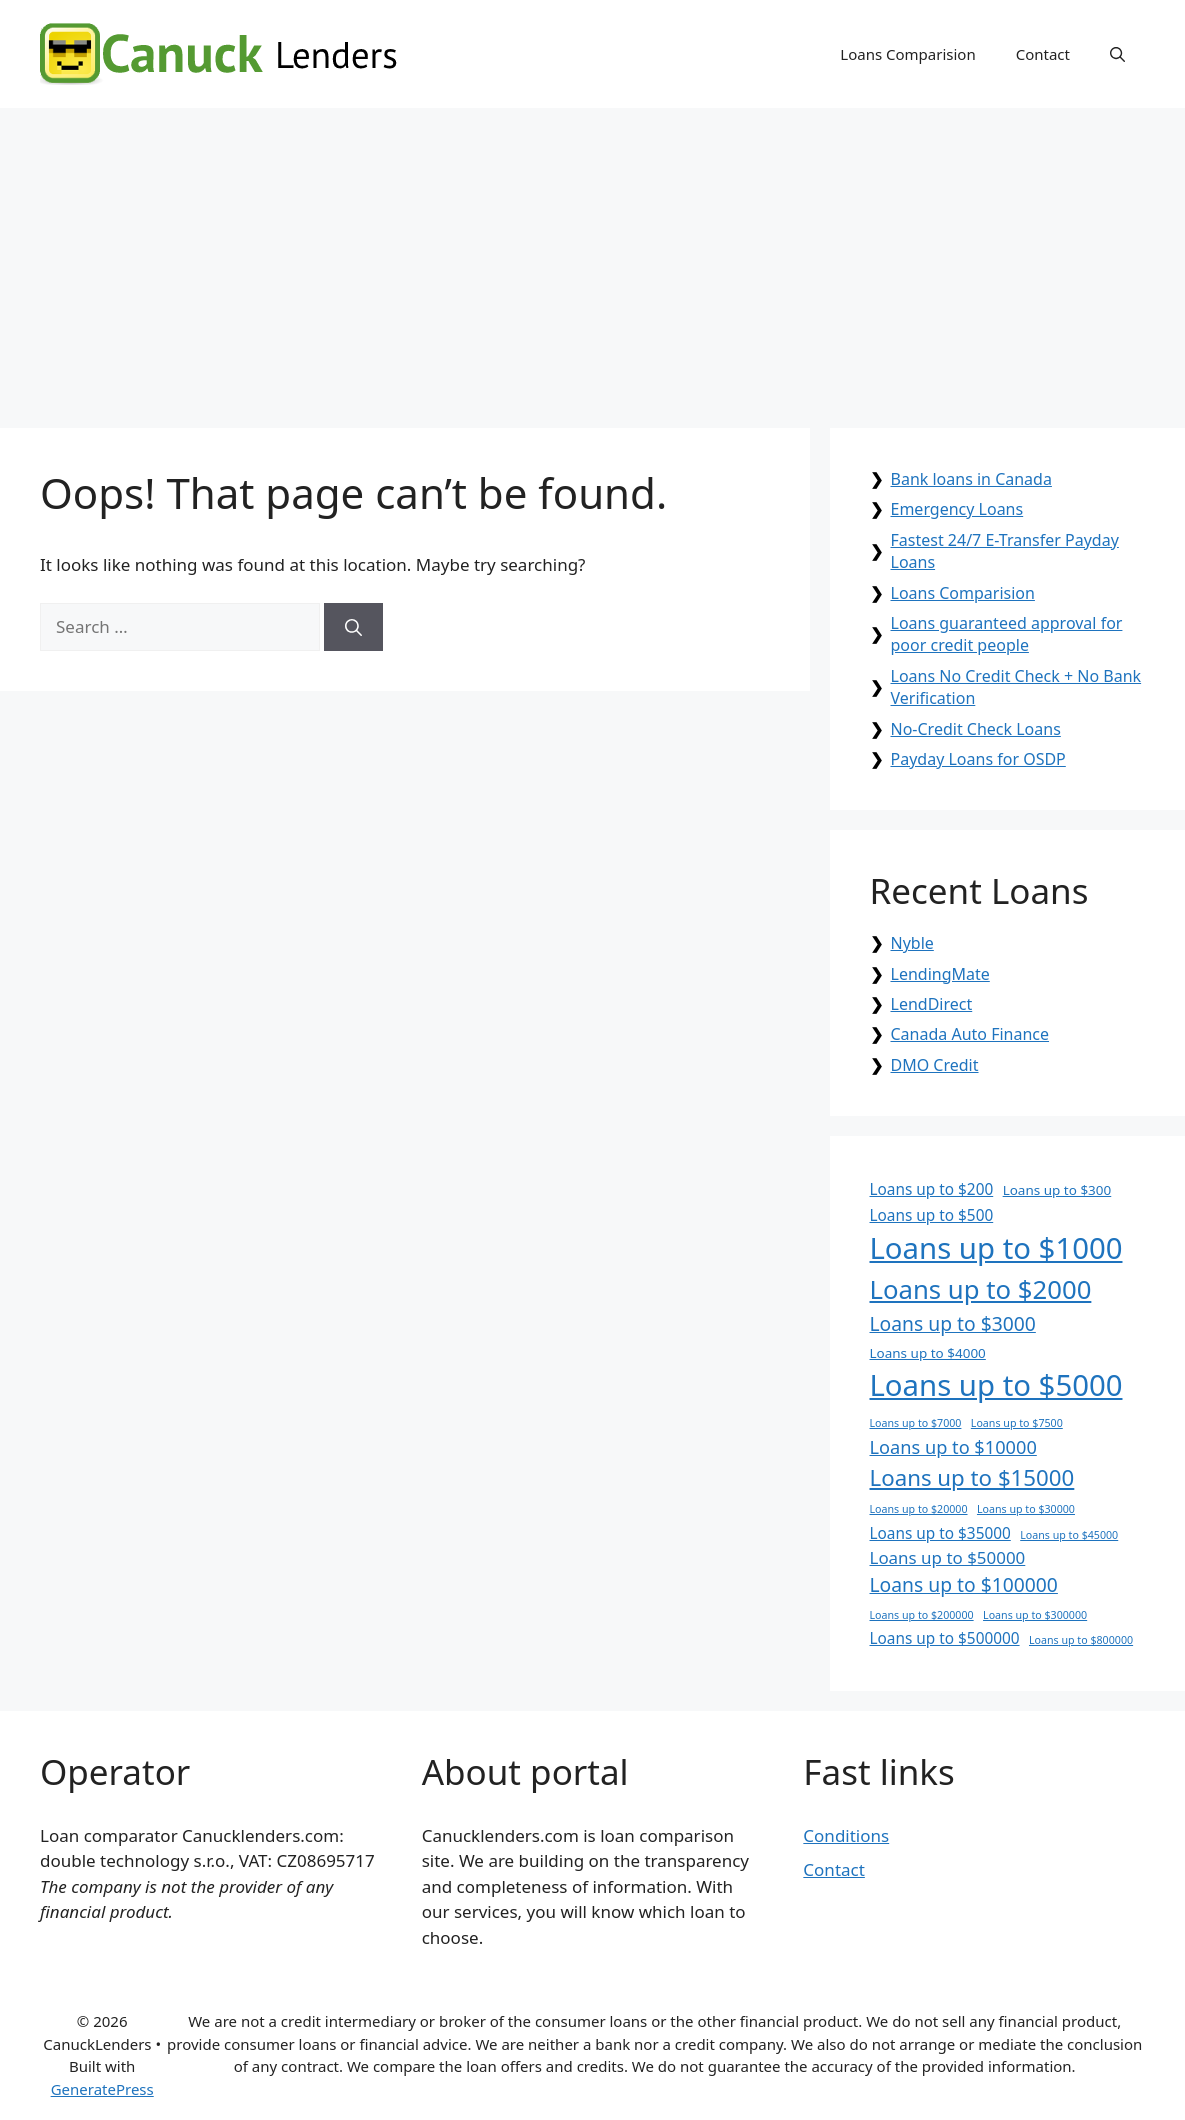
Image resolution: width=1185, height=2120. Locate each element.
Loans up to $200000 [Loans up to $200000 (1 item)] (922, 1615)
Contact (1043, 54)
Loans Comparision (907, 54)
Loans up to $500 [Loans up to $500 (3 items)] (932, 1215)
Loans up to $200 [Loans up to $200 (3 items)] (932, 1189)
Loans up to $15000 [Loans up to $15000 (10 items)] (972, 1477)
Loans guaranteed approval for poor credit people (1007, 634)
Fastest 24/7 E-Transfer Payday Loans (1005, 551)
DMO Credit (935, 1065)
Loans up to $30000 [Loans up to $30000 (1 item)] (1026, 1509)
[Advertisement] (592, 258)
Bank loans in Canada (971, 479)
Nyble (912, 943)
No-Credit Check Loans (976, 729)
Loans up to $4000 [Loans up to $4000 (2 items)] (928, 1353)
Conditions (846, 1835)
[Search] (353, 627)
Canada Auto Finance (970, 1034)
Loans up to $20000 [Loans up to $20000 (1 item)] (919, 1509)
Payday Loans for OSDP (978, 759)
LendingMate (940, 974)
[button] (1117, 54)
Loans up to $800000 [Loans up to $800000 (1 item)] (1081, 1640)
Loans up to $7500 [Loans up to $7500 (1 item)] (1017, 1423)
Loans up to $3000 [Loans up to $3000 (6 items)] (953, 1323)
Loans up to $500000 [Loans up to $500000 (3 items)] (945, 1638)
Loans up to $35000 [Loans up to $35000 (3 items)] (940, 1533)
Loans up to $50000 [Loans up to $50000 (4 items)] (948, 1557)
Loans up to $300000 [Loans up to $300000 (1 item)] (1035, 1615)
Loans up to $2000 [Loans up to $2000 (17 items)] (981, 1289)
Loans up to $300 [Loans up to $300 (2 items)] (1057, 1190)
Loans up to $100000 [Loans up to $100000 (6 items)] (964, 1584)
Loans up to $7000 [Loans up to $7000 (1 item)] (916, 1423)
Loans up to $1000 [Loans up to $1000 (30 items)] (996, 1248)
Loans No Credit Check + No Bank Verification (1016, 687)
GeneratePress (102, 2089)
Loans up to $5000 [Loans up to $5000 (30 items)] (996, 1385)
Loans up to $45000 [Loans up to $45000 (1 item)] (1069, 1535)
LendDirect (932, 1004)
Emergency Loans (957, 509)
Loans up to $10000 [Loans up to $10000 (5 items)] (953, 1447)
